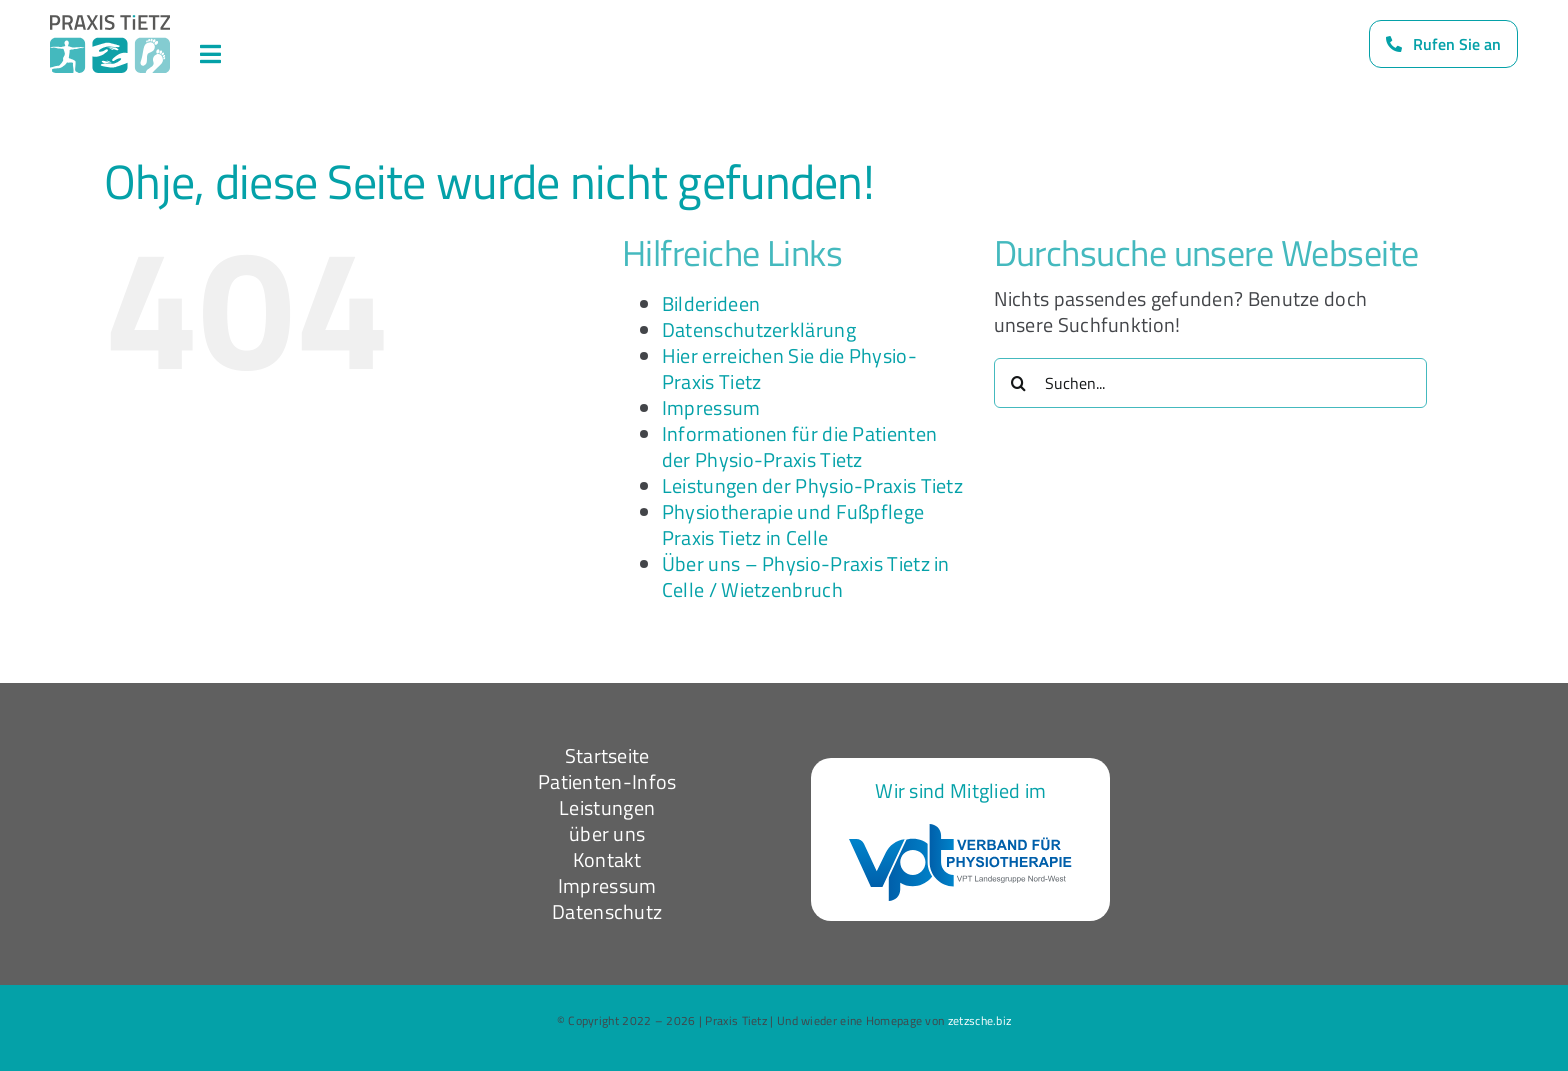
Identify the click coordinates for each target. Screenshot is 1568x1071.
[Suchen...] (1210, 383)
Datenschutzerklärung (759, 329)
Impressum (711, 407)
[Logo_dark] (110, 24)
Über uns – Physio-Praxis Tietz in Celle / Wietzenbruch (806, 576)
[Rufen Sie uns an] (1443, 44)
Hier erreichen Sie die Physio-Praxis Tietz (789, 368)
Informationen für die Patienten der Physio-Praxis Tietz (799, 446)
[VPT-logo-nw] (960, 833)
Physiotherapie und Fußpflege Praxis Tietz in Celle (793, 524)
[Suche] (1019, 383)
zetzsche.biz (980, 1020)
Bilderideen (711, 303)
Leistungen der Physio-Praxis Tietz (812, 485)
